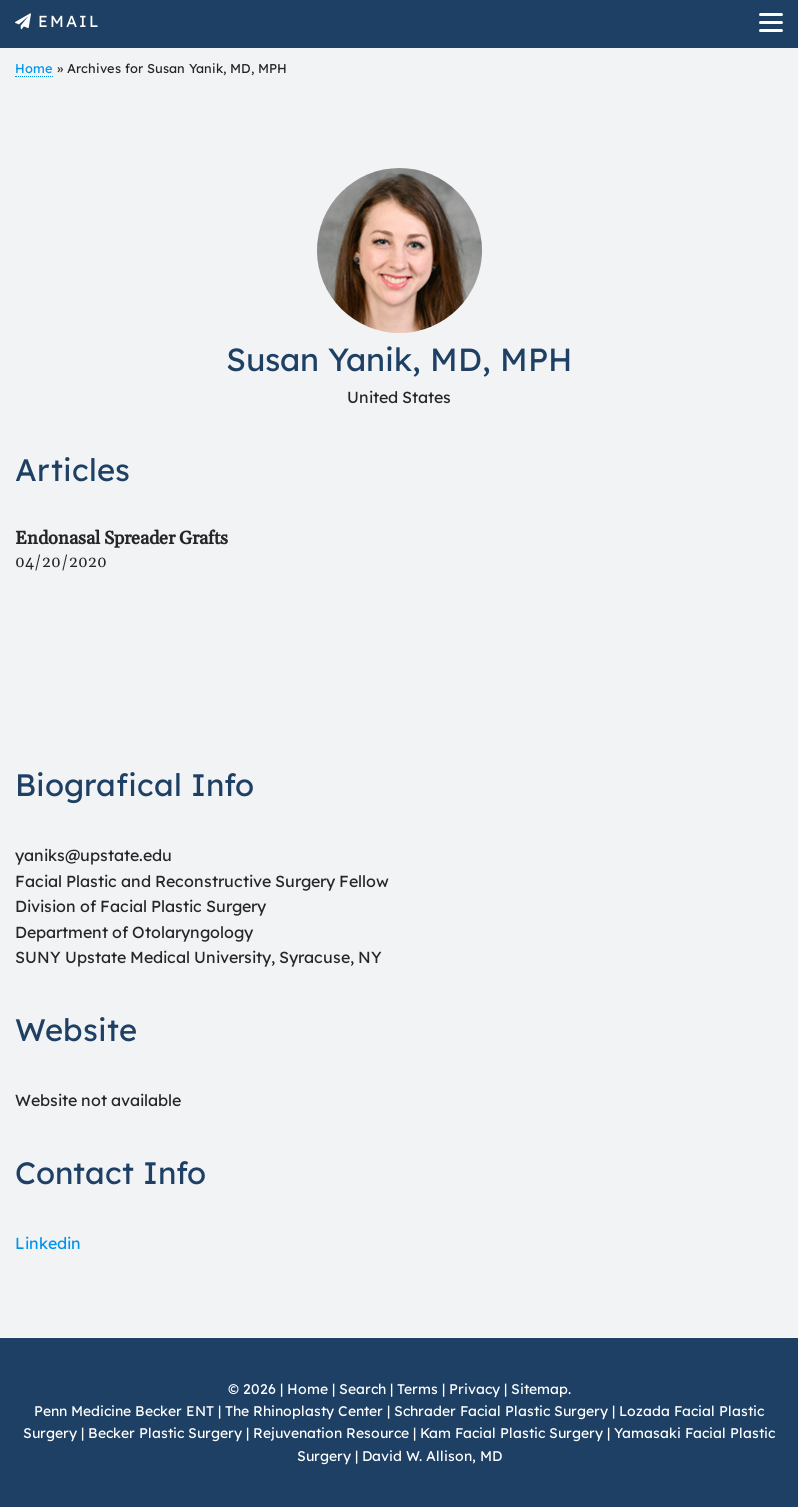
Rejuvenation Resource (333, 1433)
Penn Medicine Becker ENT (124, 1411)
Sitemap (539, 1389)
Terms (417, 1389)
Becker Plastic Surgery (167, 1433)
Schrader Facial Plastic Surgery (501, 1411)
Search (362, 1389)
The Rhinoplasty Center (304, 1411)
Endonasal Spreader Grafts (121, 538)
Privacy (474, 1389)
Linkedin (48, 1243)
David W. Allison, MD (432, 1456)
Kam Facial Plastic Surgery (511, 1433)
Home (34, 68)
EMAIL (69, 21)
